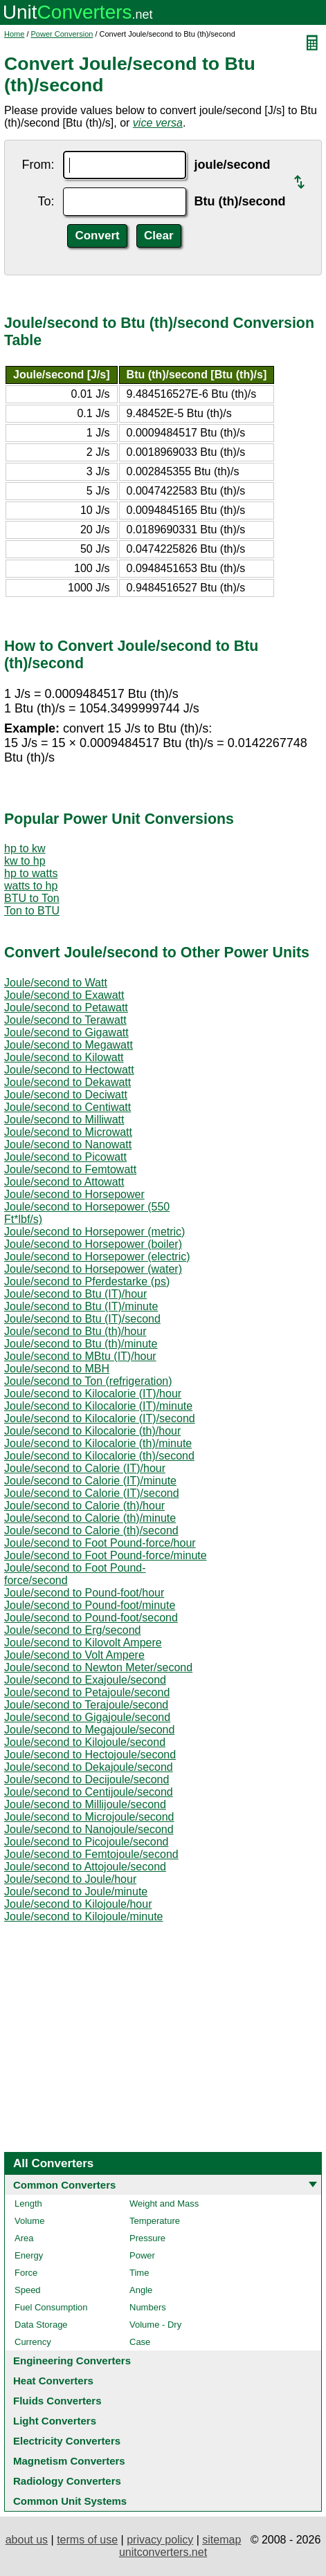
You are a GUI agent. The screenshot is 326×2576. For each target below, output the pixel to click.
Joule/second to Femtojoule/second (91, 1854)
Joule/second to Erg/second (72, 1630)
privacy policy (160, 2540)
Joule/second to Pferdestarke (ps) (87, 1281)
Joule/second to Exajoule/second (85, 1680)
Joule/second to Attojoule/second (85, 1867)
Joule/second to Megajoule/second (89, 1730)
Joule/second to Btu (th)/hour (75, 1331)
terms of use (87, 2540)
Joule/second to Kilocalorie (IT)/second (99, 1418)
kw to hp (25, 861)
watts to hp (30, 886)
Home (14, 34)
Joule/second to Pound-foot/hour (84, 1593)
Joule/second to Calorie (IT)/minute (90, 1481)
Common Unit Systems (70, 2501)
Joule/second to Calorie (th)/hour (84, 1505)
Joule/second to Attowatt (64, 1182)
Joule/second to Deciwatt (65, 1095)
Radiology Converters (67, 2481)
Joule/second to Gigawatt (66, 1032)
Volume (29, 2221)
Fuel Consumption (51, 2307)
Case (139, 2342)
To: (45, 201)
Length (28, 2203)
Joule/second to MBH (56, 1368)
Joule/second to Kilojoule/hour (78, 1904)
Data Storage (41, 2324)
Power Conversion (62, 34)
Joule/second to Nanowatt (68, 1144)
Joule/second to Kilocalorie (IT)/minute (98, 1406)
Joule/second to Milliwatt (64, 1119)
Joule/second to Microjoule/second (89, 1817)
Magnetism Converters (69, 2461)
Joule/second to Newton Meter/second (98, 1667)
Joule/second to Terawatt (65, 1020)
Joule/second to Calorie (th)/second (91, 1530)
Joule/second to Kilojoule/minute (83, 1916)
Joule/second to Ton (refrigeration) (88, 1381)
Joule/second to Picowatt (65, 1157)
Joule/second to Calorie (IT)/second (91, 1493)
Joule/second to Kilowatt (64, 1057)
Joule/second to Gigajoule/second (87, 1717)
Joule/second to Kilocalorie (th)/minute (98, 1443)
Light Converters (54, 2421)
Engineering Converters (72, 2360)
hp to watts (30, 873)
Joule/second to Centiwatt (67, 1107)
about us (27, 2540)
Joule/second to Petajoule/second (87, 1692)
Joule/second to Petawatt (66, 1007)
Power (142, 2255)
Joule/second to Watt (55, 982)
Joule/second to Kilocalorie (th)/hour (92, 1431)
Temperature (154, 2221)
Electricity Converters (66, 2441)
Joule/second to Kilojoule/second (84, 1742)
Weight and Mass (164, 2203)
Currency (33, 2342)
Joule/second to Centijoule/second (88, 1792)
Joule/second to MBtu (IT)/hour (80, 1356)
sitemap (221, 2540)
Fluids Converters (57, 2401)
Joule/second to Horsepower (74, 1194)
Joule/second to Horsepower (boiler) (93, 1244)
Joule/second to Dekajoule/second (88, 1767)
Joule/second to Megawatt (68, 1045)
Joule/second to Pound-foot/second (91, 1617)
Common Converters (64, 2185)
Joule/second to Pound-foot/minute (89, 1605)
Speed (28, 2290)
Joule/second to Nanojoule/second (89, 1829)
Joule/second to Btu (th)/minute (80, 1344)
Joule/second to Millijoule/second (85, 1804)
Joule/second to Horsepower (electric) (97, 1256)
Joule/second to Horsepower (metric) (94, 1232)
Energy (29, 2255)
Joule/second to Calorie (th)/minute (90, 1518)
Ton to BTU (32, 911)
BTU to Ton (32, 898)
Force (26, 2272)
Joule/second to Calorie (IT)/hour (84, 1468)
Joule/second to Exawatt (64, 995)
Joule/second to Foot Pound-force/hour (100, 1543)
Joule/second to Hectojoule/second (90, 1754)
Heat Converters (53, 2380)
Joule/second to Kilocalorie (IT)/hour (92, 1393)
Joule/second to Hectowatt (69, 1070)
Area (24, 2238)
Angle (140, 2290)
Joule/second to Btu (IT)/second (82, 1319)
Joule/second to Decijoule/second (86, 1779)
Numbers (147, 2307)
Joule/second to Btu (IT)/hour (75, 1294)
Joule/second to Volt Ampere (74, 1655)
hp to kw (25, 848)
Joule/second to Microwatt (68, 1132)
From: (38, 165)
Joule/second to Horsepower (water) (93, 1269)
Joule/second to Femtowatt (70, 1169)
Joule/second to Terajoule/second (86, 1705)
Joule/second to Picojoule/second (86, 1842)
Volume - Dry (155, 2324)
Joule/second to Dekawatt (67, 1082)
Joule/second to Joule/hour (70, 1879)
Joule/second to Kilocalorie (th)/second (99, 1456)
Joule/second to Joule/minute (75, 1891)
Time (139, 2272)
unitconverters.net (163, 2552)
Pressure (147, 2238)
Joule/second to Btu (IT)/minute (81, 1306)
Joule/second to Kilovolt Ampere (83, 1642)
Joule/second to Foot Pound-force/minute (105, 1555)
